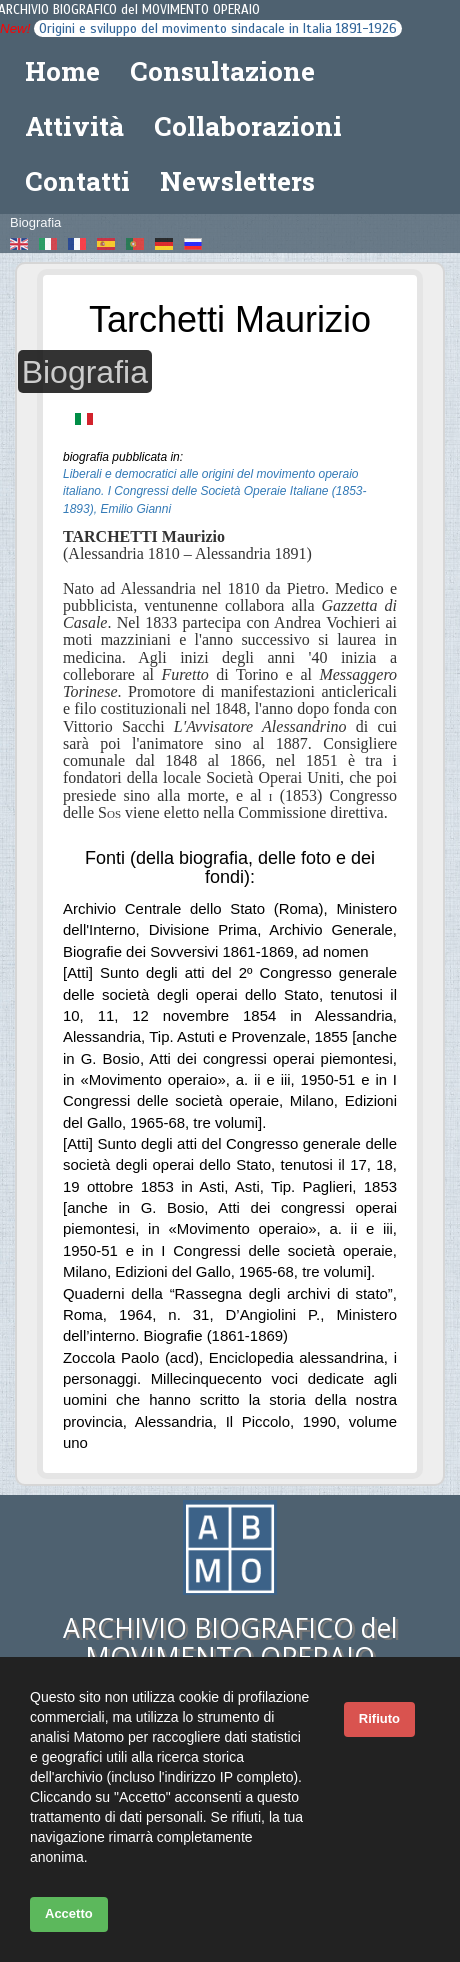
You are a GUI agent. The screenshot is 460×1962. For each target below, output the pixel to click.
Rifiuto (379, 1718)
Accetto (69, 1913)
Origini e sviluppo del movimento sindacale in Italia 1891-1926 (218, 28)
